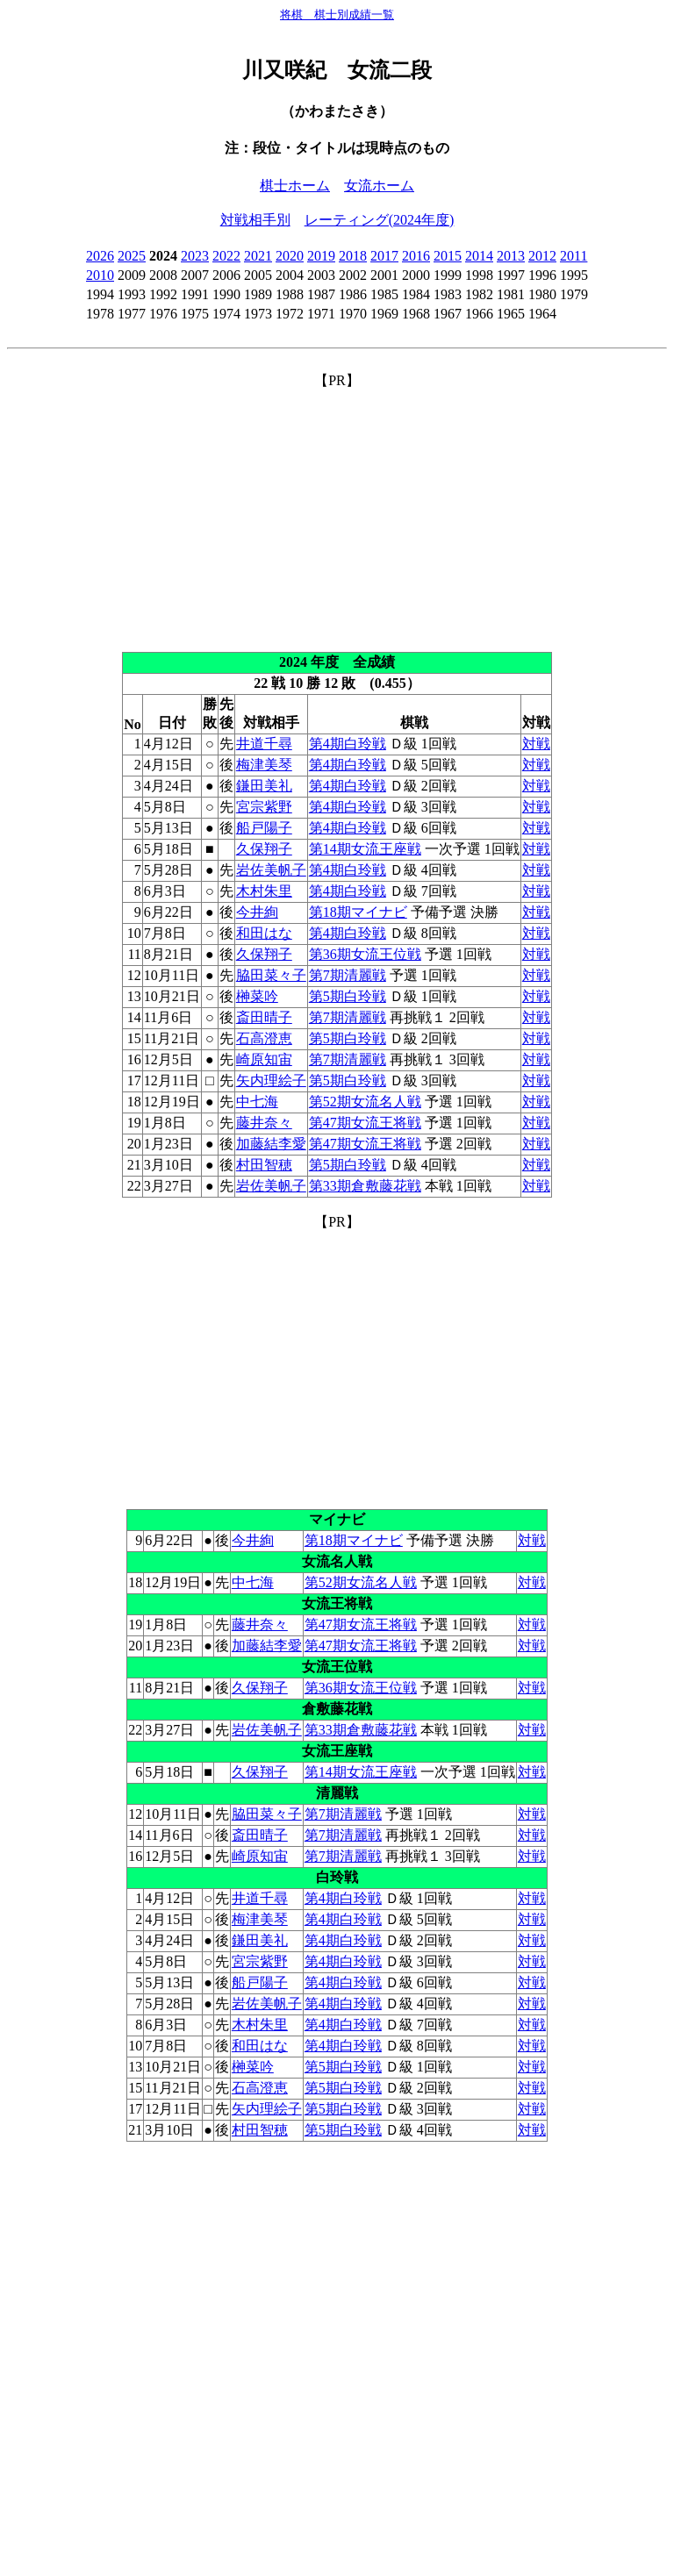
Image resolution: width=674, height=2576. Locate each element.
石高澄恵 (264, 1038)
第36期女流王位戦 (365, 954)
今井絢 (257, 912)
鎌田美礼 (264, 785)
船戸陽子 (264, 827)
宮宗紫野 (264, 806)
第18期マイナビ (358, 912)
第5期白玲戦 (347, 996)
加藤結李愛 (271, 1143)
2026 (100, 255)
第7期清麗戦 (347, 975)
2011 (573, 255)
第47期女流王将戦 (365, 1122)
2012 (542, 255)
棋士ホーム (295, 185)
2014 (479, 255)
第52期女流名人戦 (365, 1101)
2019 (321, 255)
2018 (353, 255)
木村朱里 (264, 891)
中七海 (257, 1101)
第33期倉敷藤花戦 (365, 1185)
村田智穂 (264, 1164)
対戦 (536, 743)
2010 (100, 275)
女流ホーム (379, 185)
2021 (258, 255)
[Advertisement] (337, 513)
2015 (448, 255)
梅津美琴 (264, 764)
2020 (290, 255)
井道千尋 (264, 743)
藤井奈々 (264, 1122)
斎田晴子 (264, 1017)
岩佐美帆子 (271, 869)
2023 (195, 255)
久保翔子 (264, 848)
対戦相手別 (255, 219)
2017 (384, 255)
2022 (226, 255)
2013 (511, 255)
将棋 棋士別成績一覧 (337, 14)
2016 (416, 255)
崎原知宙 (264, 1059)
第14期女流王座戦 (365, 848)
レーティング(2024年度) (380, 219)
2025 (132, 255)
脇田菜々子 (271, 975)
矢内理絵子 (271, 1080)
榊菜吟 (257, 996)
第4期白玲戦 (347, 743)
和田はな (264, 933)
